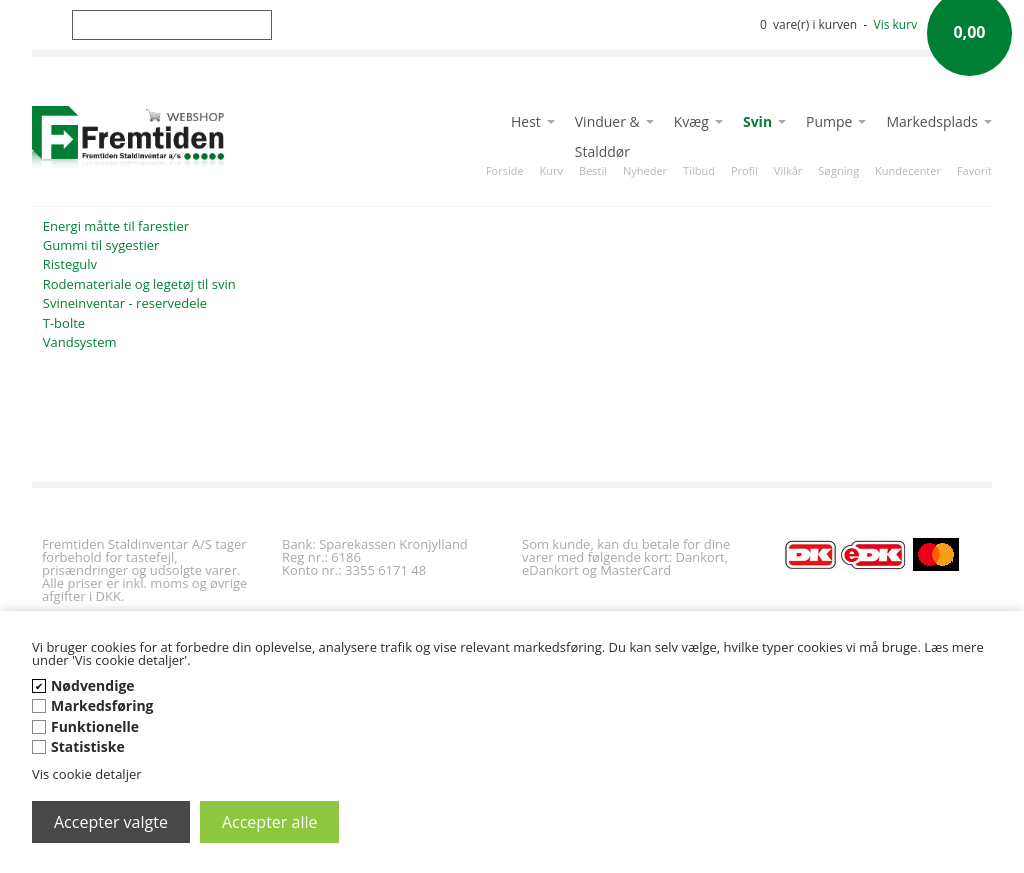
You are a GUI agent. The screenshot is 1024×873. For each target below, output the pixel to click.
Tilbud (699, 170)
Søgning (838, 170)
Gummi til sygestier (101, 245)
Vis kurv (896, 24)
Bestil (593, 170)
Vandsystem (80, 342)
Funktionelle (95, 726)
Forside (505, 170)
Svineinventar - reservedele (125, 303)
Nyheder (645, 170)
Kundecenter (908, 170)
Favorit (974, 170)
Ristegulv (70, 264)
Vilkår (788, 170)
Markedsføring (102, 705)
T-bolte (64, 323)
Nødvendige (93, 685)
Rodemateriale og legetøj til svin (139, 284)
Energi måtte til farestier (116, 226)
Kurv (551, 170)
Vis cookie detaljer (87, 774)
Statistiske (88, 746)
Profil (744, 170)
